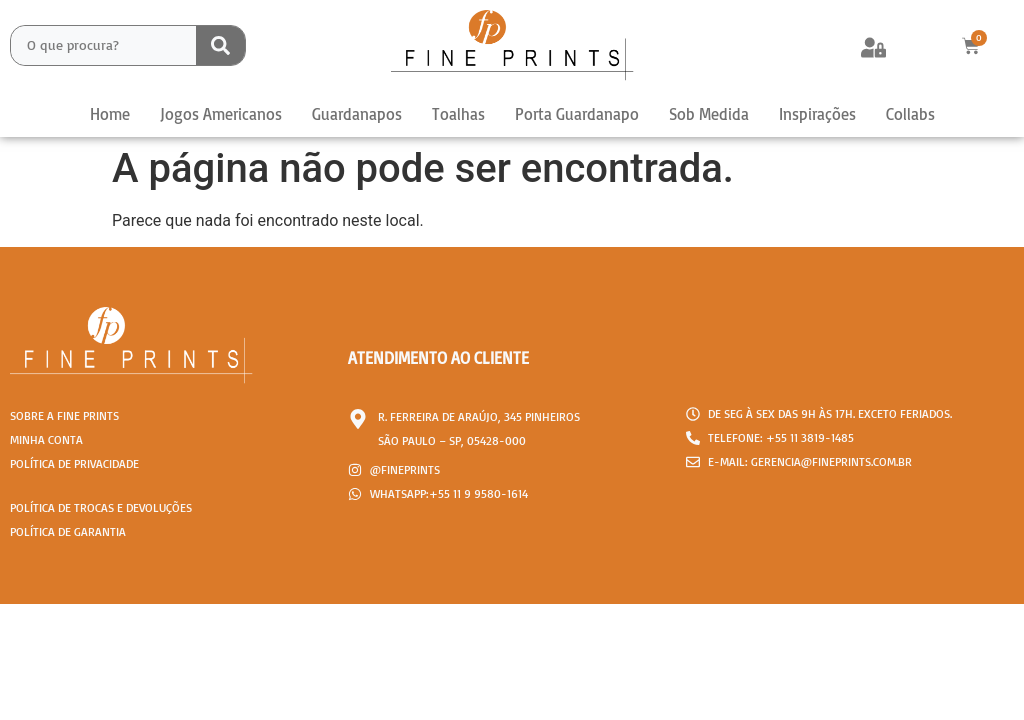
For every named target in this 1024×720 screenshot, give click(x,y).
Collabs (910, 114)
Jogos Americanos (221, 114)
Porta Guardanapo (577, 114)
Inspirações (817, 114)
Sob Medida (709, 114)
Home (110, 114)
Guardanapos (357, 114)
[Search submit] (220, 45)
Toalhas (458, 114)
